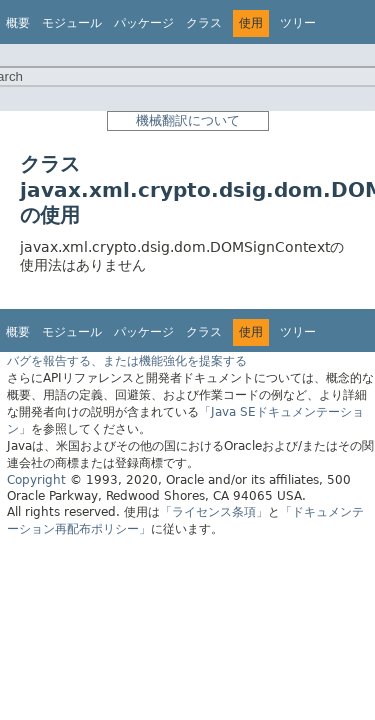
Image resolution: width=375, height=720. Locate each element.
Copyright (36, 480)
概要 (18, 23)
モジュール (72, 23)
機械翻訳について (188, 120)
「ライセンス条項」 (214, 512)
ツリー (298, 23)
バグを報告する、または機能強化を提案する (127, 361)
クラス (204, 23)
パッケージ (144, 23)
